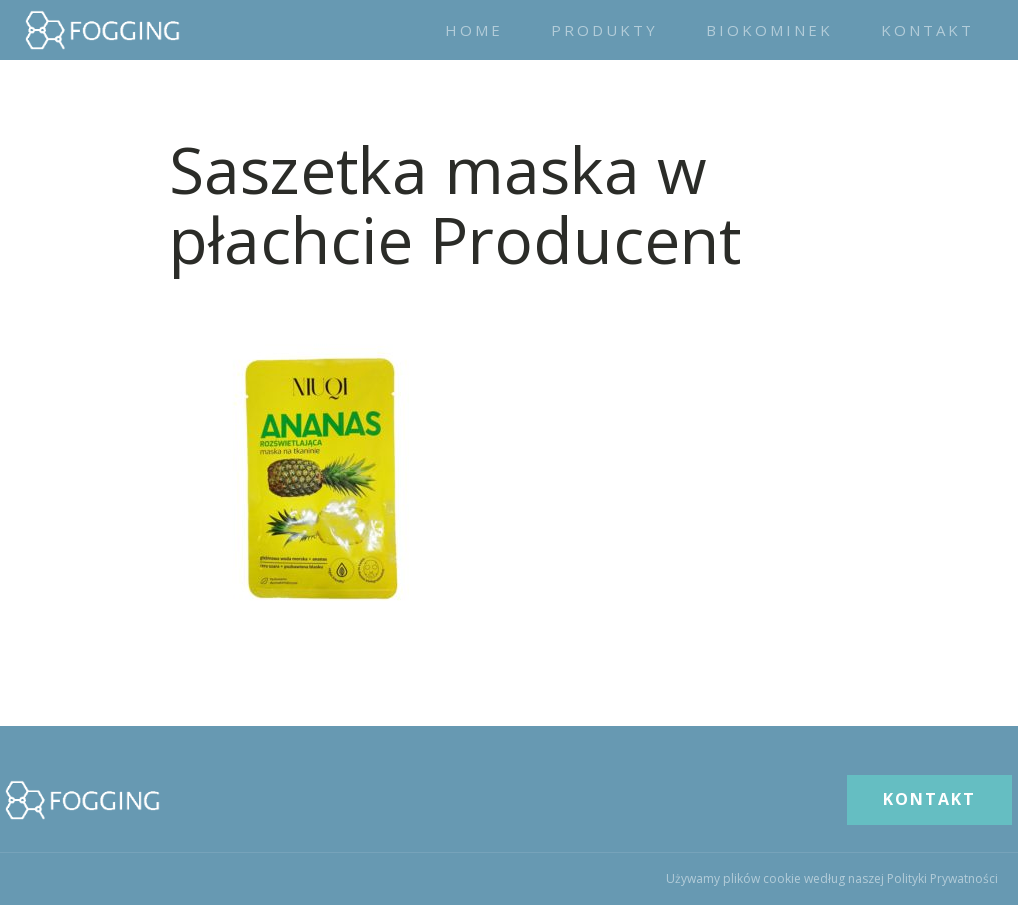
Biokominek (769, 30)
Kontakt (927, 30)
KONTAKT (929, 799)
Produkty (604, 30)
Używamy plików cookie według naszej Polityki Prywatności (832, 879)
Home (474, 30)
